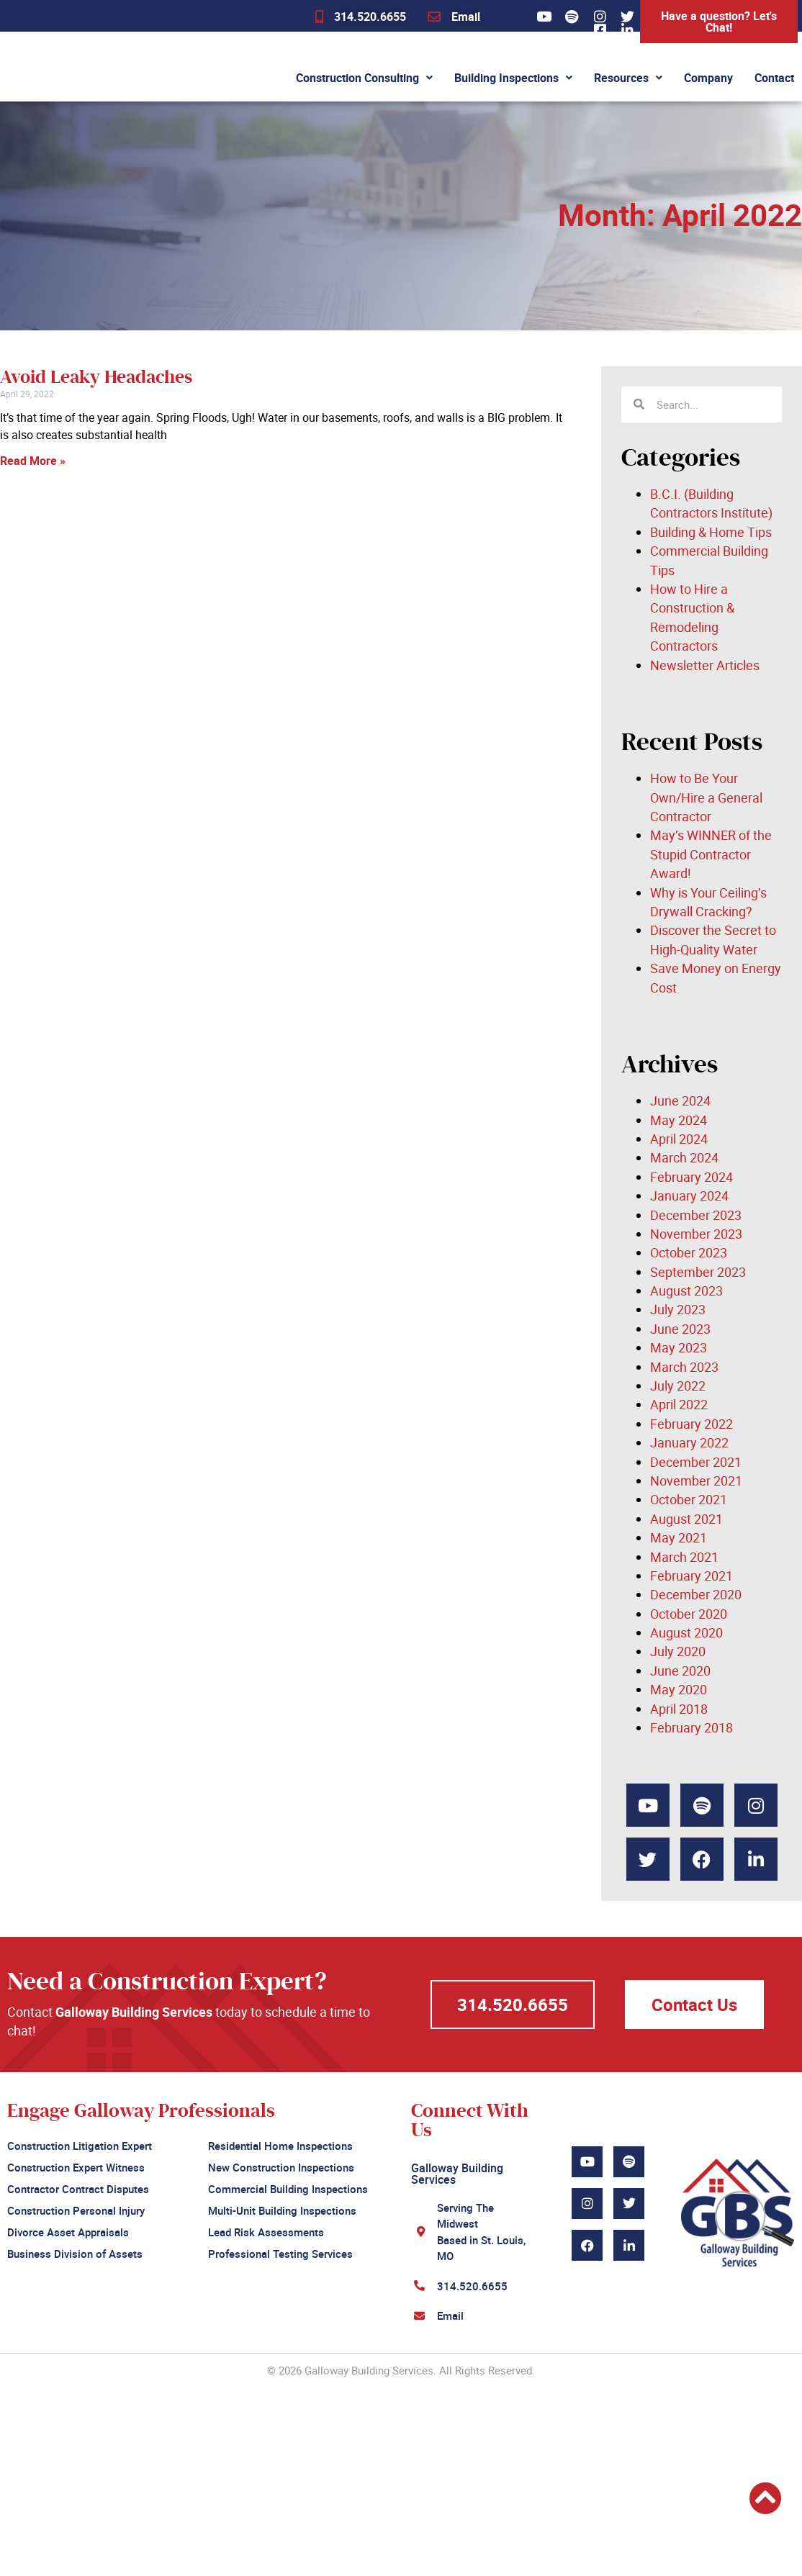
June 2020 (680, 1670)
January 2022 (689, 1442)
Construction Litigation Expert (79, 2145)
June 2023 (680, 1328)
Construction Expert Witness (76, 2166)
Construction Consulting (364, 78)
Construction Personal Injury (76, 2207)
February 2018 (691, 1727)
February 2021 (691, 1575)
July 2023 (678, 1309)
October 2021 (688, 1499)
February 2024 (691, 1176)
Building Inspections (513, 78)
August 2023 (686, 1290)
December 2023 (696, 1215)
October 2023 (688, 1252)
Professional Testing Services (280, 2249)
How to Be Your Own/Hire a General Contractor (706, 797)
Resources (628, 78)
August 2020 (686, 1632)
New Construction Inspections (281, 2166)
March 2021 (684, 1556)
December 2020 (696, 1594)
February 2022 (691, 1423)
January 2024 (689, 1195)
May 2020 (678, 1689)
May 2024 (678, 1120)
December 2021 (696, 1461)
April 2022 (679, 1404)
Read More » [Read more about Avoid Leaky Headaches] (33, 461)
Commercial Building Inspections (288, 2186)
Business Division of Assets (75, 2249)
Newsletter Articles (705, 665)
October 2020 (688, 1613)
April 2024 (679, 1138)
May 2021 (678, 1537)
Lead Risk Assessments (266, 2228)
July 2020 (678, 1651)
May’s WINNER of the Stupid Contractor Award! (711, 854)
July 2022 (678, 1385)
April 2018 (679, 1708)
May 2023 (678, 1347)
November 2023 (696, 1233)
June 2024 (680, 1100)
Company (708, 78)
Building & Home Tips (711, 532)
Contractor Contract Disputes (78, 2186)
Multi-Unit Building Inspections (282, 2207)
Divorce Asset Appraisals (68, 2228)
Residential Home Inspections (280, 2145)
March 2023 (684, 1366)
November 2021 (696, 1480)
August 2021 (686, 1518)
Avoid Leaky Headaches (96, 377)
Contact (774, 78)
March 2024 (684, 1157)
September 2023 (698, 1271)
